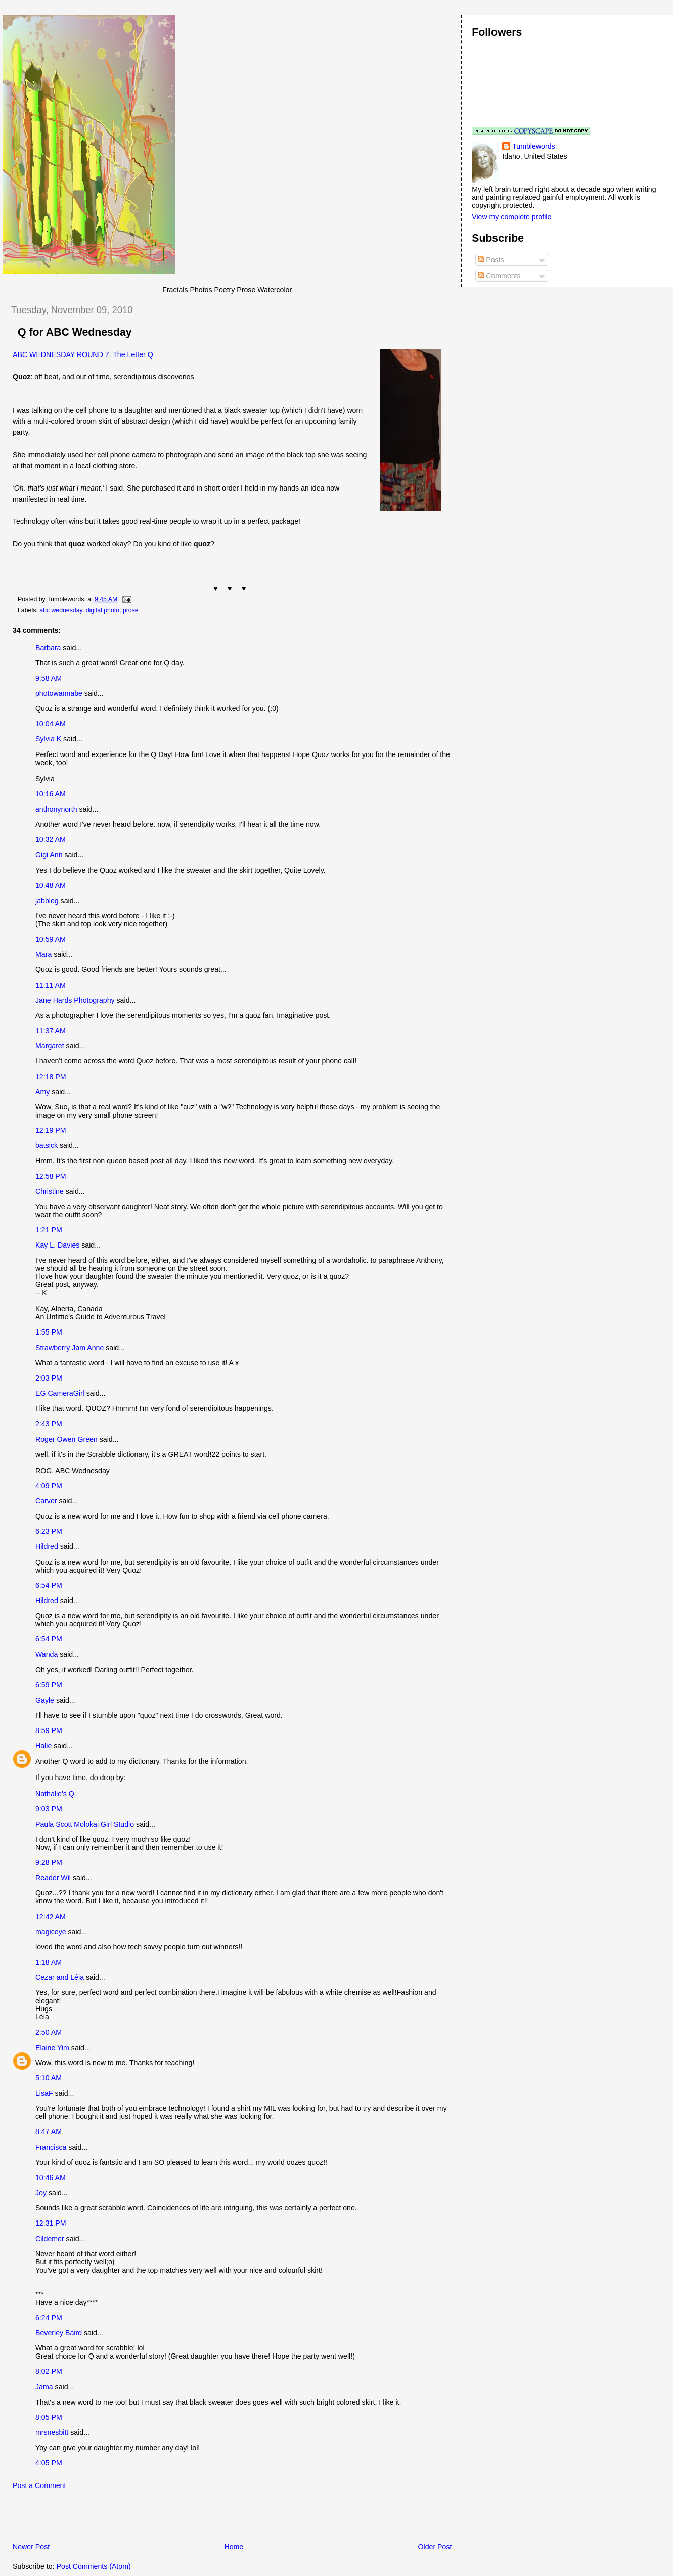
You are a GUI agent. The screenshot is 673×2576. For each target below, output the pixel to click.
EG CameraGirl (59, 1393)
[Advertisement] (121, 2519)
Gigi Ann (49, 855)
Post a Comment (39, 2485)
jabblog (47, 901)
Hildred (46, 1546)
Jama (44, 2387)
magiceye (50, 1932)
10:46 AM (50, 2177)
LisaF (44, 2093)
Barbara (48, 648)
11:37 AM (50, 1031)
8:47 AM (48, 2131)
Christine (49, 1191)
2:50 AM (48, 2032)
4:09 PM (48, 1486)
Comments (499, 276)
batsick (46, 1145)
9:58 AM (48, 678)
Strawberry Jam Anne (69, 1348)
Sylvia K (48, 739)
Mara (43, 954)
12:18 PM (50, 1077)
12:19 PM (50, 1130)
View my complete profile (511, 217)
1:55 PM (48, 1332)
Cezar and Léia (59, 1977)
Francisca (50, 2147)
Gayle (44, 1700)
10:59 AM (50, 939)
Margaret (49, 1046)
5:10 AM (48, 2078)
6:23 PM (48, 1531)
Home (233, 2547)
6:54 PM (48, 1585)
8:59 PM (48, 1730)
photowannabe (58, 693)
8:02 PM (48, 2371)
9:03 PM (48, 1809)
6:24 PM (48, 2318)
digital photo (102, 610)
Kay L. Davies (57, 1245)
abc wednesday (60, 610)
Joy (41, 2193)
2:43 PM (48, 1423)
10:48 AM (50, 885)
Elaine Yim (52, 2048)
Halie (43, 1746)
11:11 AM (50, 985)
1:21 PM (48, 1230)
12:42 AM (50, 1917)
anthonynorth (56, 809)
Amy (42, 1092)
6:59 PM (48, 1685)
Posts (491, 260)
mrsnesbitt (51, 2432)
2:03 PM (48, 1378)
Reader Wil (53, 1878)
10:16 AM (50, 794)
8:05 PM (48, 2417)
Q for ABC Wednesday (75, 332)
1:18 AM (48, 1962)
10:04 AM (50, 724)
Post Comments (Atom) (94, 2566)
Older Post (435, 2547)
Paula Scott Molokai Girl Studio (84, 1824)
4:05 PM (48, 2463)
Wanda (46, 1654)
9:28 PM (48, 1862)
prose (131, 610)
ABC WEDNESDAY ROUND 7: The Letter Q (83, 354)
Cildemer (49, 2239)
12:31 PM (50, 2223)
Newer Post (31, 2547)
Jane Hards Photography (75, 1000)
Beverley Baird (58, 2333)
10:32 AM (50, 839)
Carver (46, 1501)
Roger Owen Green (66, 1439)
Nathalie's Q (54, 1794)
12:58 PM (50, 1176)
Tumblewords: (534, 146)
